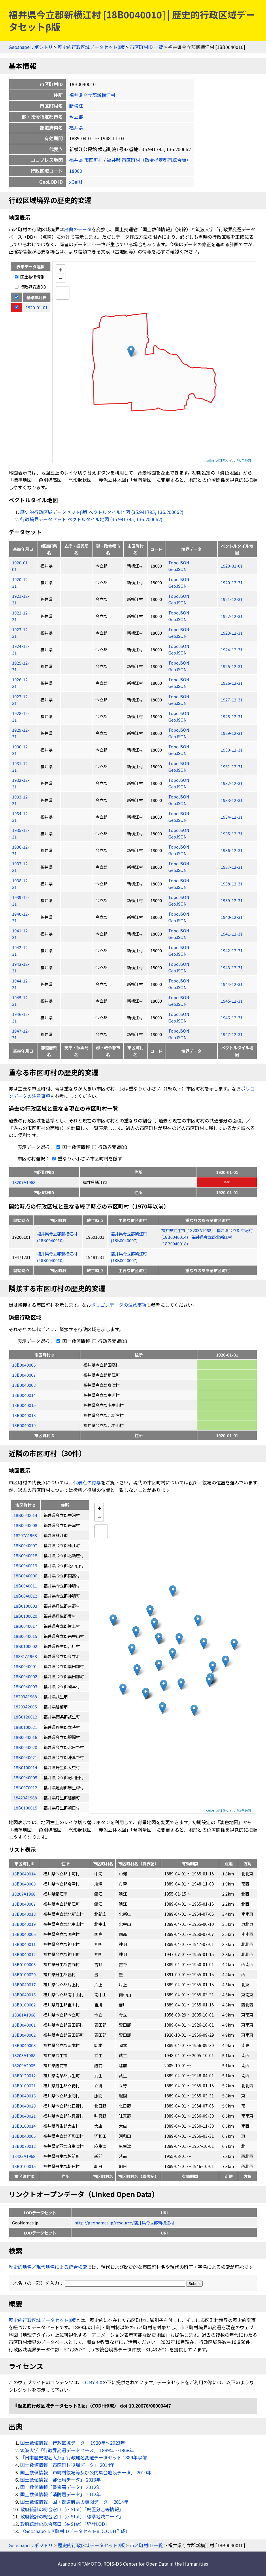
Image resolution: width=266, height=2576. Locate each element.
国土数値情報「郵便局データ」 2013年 (60, 2479)
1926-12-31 (232, 683)
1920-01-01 (232, 566)
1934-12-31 (232, 817)
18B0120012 (24, 2075)
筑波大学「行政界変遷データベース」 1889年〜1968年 (77, 2450)
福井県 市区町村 (86, 159)
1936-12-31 (232, 850)
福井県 (76, 127)
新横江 (76, 105)
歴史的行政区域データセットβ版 (91, 46)
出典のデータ (78, 229)
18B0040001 (24, 2025)
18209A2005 (23, 2065)
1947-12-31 (232, 1034)
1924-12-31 (232, 649)
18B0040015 (24, 1405)
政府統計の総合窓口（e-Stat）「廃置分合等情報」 (72, 2509)
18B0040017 (24, 1984)
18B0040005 (24, 2136)
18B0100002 (24, 2005)
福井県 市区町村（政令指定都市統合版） (149, 159)
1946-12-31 (232, 1017)
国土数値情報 (29, 277)
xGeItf (75, 181)
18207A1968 (23, 1182)
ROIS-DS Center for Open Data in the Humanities (155, 2563)
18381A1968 (23, 2015)
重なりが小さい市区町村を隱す (86, 1158)
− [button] (61, 278)
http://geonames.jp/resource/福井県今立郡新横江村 (124, 2223)
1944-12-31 (232, 984)
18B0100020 (24, 1974)
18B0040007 (24, 1375)
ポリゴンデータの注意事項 (118, 1304)
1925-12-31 (232, 666)
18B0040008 (24, 1385)
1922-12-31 (232, 616)
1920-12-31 (232, 582)
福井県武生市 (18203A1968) (187, 1230)
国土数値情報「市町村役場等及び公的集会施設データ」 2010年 (86, 2472)
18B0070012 (24, 2146)
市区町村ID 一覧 (146, 46)
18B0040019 (24, 1425)
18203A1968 (23, 2055)
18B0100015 (24, 2166)
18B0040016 (24, 2096)
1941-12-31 (232, 934)
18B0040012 (24, 1954)
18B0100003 (24, 1964)
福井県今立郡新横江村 (92, 95)
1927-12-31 (232, 700)
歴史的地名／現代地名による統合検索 (48, 2266)
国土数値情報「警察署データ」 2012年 (60, 2487)
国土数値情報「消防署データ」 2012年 (60, 2494)
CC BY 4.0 (92, 2382)
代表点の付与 (87, 1482)
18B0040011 (24, 1944)
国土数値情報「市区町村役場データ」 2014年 (67, 2464)
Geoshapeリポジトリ (31, 46)
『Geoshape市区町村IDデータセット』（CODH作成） (75, 2531)
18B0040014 (24, 1395)
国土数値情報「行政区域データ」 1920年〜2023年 (72, 2442)
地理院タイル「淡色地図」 (235, 460)
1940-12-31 (232, 917)
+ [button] (61, 269)
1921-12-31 (232, 599)
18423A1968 (23, 2156)
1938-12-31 (232, 884)
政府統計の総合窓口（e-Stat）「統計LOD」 (65, 2523)
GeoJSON (177, 569)
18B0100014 (24, 2126)
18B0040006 (24, 1365)
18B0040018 (24, 1415)
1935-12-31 (232, 833)
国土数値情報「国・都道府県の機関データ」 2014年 (74, 2501)
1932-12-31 (232, 783)
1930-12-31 (232, 750)
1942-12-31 (232, 950)
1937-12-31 (232, 867)
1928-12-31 (232, 716)
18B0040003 (24, 2045)
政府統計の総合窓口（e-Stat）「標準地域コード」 (72, 2516)
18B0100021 (24, 2085)
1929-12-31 (232, 733)
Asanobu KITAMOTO (79, 2563)
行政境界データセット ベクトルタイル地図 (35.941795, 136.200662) (91, 519)
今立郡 (76, 116)
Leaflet (209, 460)
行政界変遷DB (30, 287)
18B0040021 (24, 2116)
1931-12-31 (232, 766)
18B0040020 (24, 2106)
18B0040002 (24, 2035)
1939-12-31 (232, 900)
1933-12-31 (232, 800)
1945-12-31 (232, 1001)
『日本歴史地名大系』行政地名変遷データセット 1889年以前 (83, 2457)
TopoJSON (178, 562)
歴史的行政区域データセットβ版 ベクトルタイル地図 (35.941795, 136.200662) (102, 512)
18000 (75, 170)
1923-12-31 (232, 633)
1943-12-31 (232, 967)
